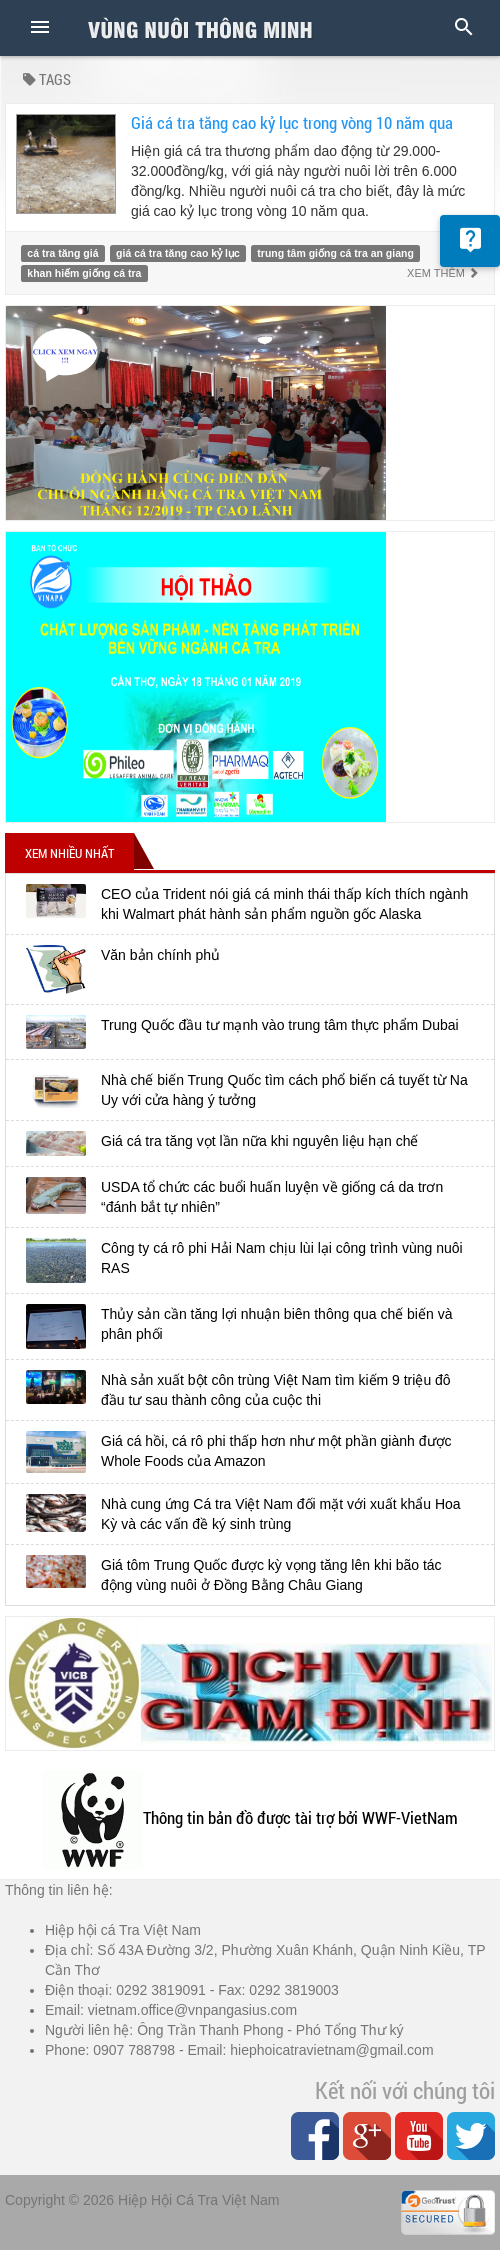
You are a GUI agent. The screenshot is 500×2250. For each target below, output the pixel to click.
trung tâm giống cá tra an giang (335, 253)
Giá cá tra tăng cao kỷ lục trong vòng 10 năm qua (292, 122)
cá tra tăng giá (62, 253)
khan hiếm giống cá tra (84, 273)
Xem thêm (443, 273)
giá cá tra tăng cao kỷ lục (178, 253)
